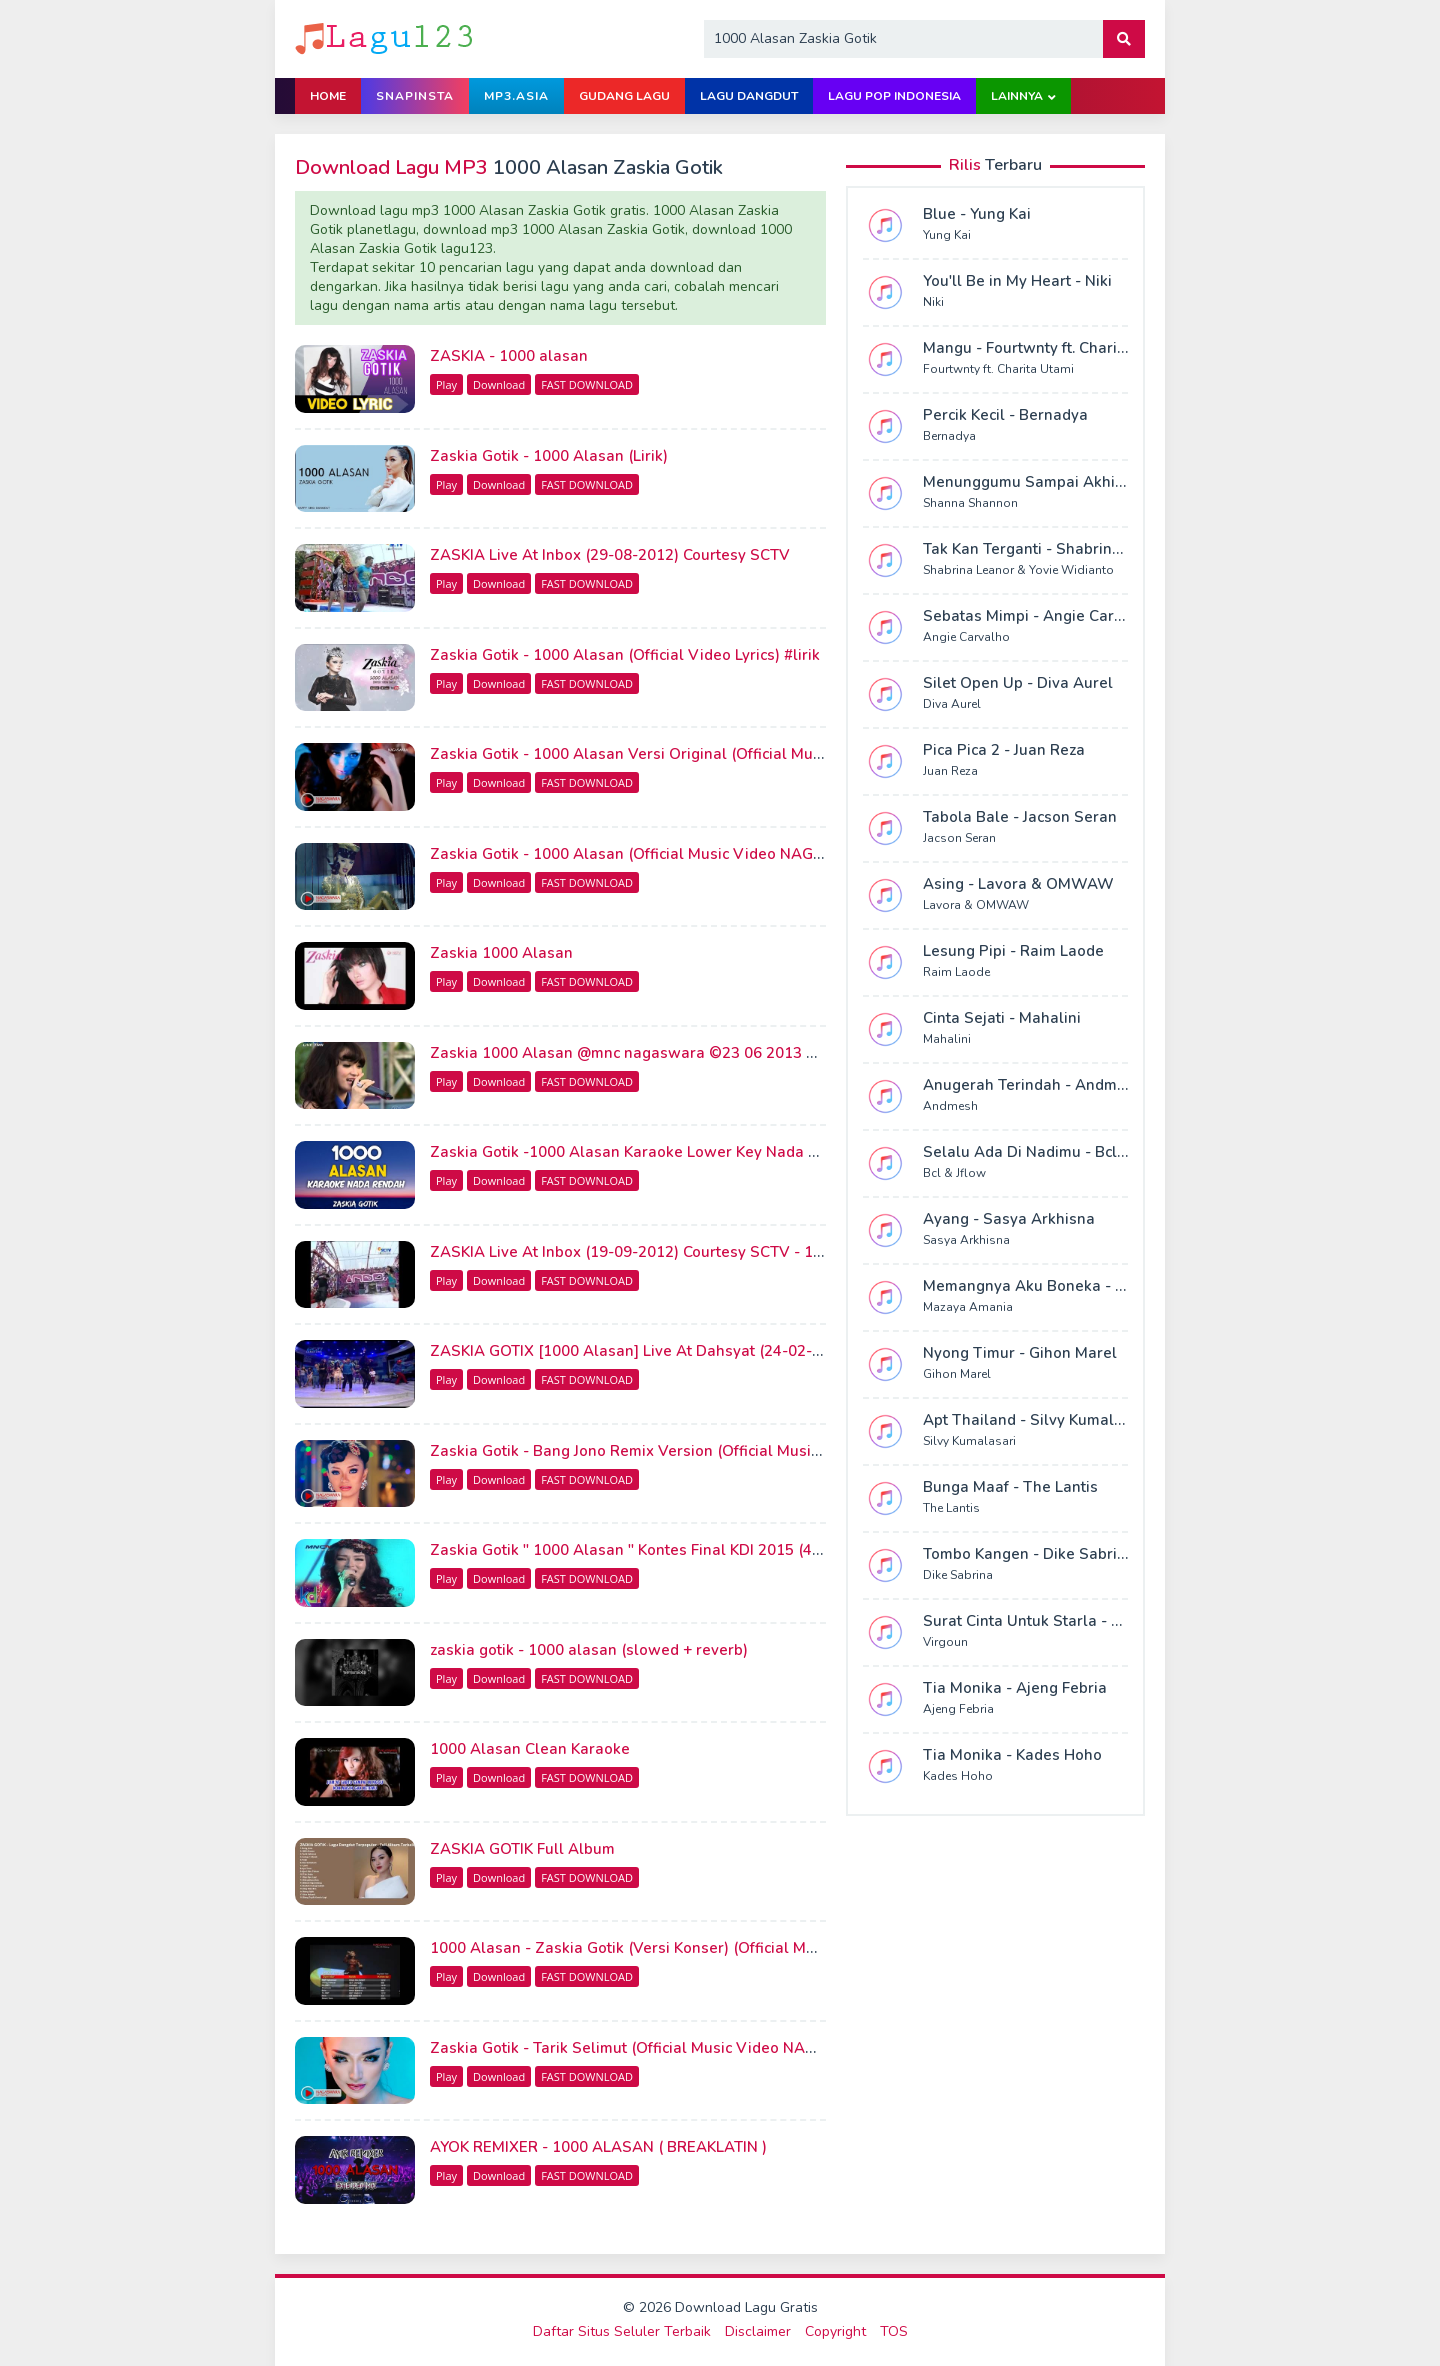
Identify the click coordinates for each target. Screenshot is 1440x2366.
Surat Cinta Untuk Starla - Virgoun (1046, 1621)
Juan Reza (950, 771)
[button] (1124, 39)
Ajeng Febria (958, 1709)
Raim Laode (956, 972)
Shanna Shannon (970, 503)
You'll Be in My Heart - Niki (1017, 281)
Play (446, 384)
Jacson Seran (959, 838)
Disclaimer (758, 2331)
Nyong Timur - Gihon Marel (1020, 1353)
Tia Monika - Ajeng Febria (1015, 1688)
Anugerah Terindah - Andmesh (1033, 1085)
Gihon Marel (957, 1374)
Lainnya (1017, 96)
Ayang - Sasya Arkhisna (1009, 1219)
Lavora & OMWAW (976, 905)
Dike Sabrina (958, 1575)
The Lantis (951, 1508)
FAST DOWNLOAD (587, 384)
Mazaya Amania (968, 1307)
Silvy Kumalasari (969, 1441)
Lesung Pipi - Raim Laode (1013, 951)
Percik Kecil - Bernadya (1005, 415)
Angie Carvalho (966, 637)
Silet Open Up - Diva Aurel (1018, 683)
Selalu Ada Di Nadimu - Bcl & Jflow (1048, 1152)
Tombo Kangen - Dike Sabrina (1029, 1554)
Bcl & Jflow (954, 1173)
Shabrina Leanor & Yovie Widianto (1018, 570)
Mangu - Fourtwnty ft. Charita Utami (1050, 348)
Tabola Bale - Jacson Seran (1020, 817)
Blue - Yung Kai (977, 214)
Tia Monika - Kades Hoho (1012, 1755)
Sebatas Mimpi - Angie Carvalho (1038, 616)
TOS (894, 2331)
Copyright (835, 2331)
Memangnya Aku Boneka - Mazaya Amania (1076, 1286)
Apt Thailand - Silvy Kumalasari (1036, 1420)
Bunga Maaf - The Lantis (1010, 1487)
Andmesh (950, 1106)
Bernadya (949, 436)
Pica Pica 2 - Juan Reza (1004, 750)
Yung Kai (947, 235)
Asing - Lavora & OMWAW (1018, 884)
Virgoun (945, 1642)
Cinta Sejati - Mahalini (1002, 1018)
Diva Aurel (952, 704)
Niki (933, 302)
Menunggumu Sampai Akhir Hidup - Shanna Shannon (1113, 482)
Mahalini (947, 1039)
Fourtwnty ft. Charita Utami (998, 369)
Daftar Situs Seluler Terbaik (622, 2331)
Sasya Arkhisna (966, 1240)
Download (499, 384)
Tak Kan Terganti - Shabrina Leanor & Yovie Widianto (1113, 549)
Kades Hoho (958, 1776)
